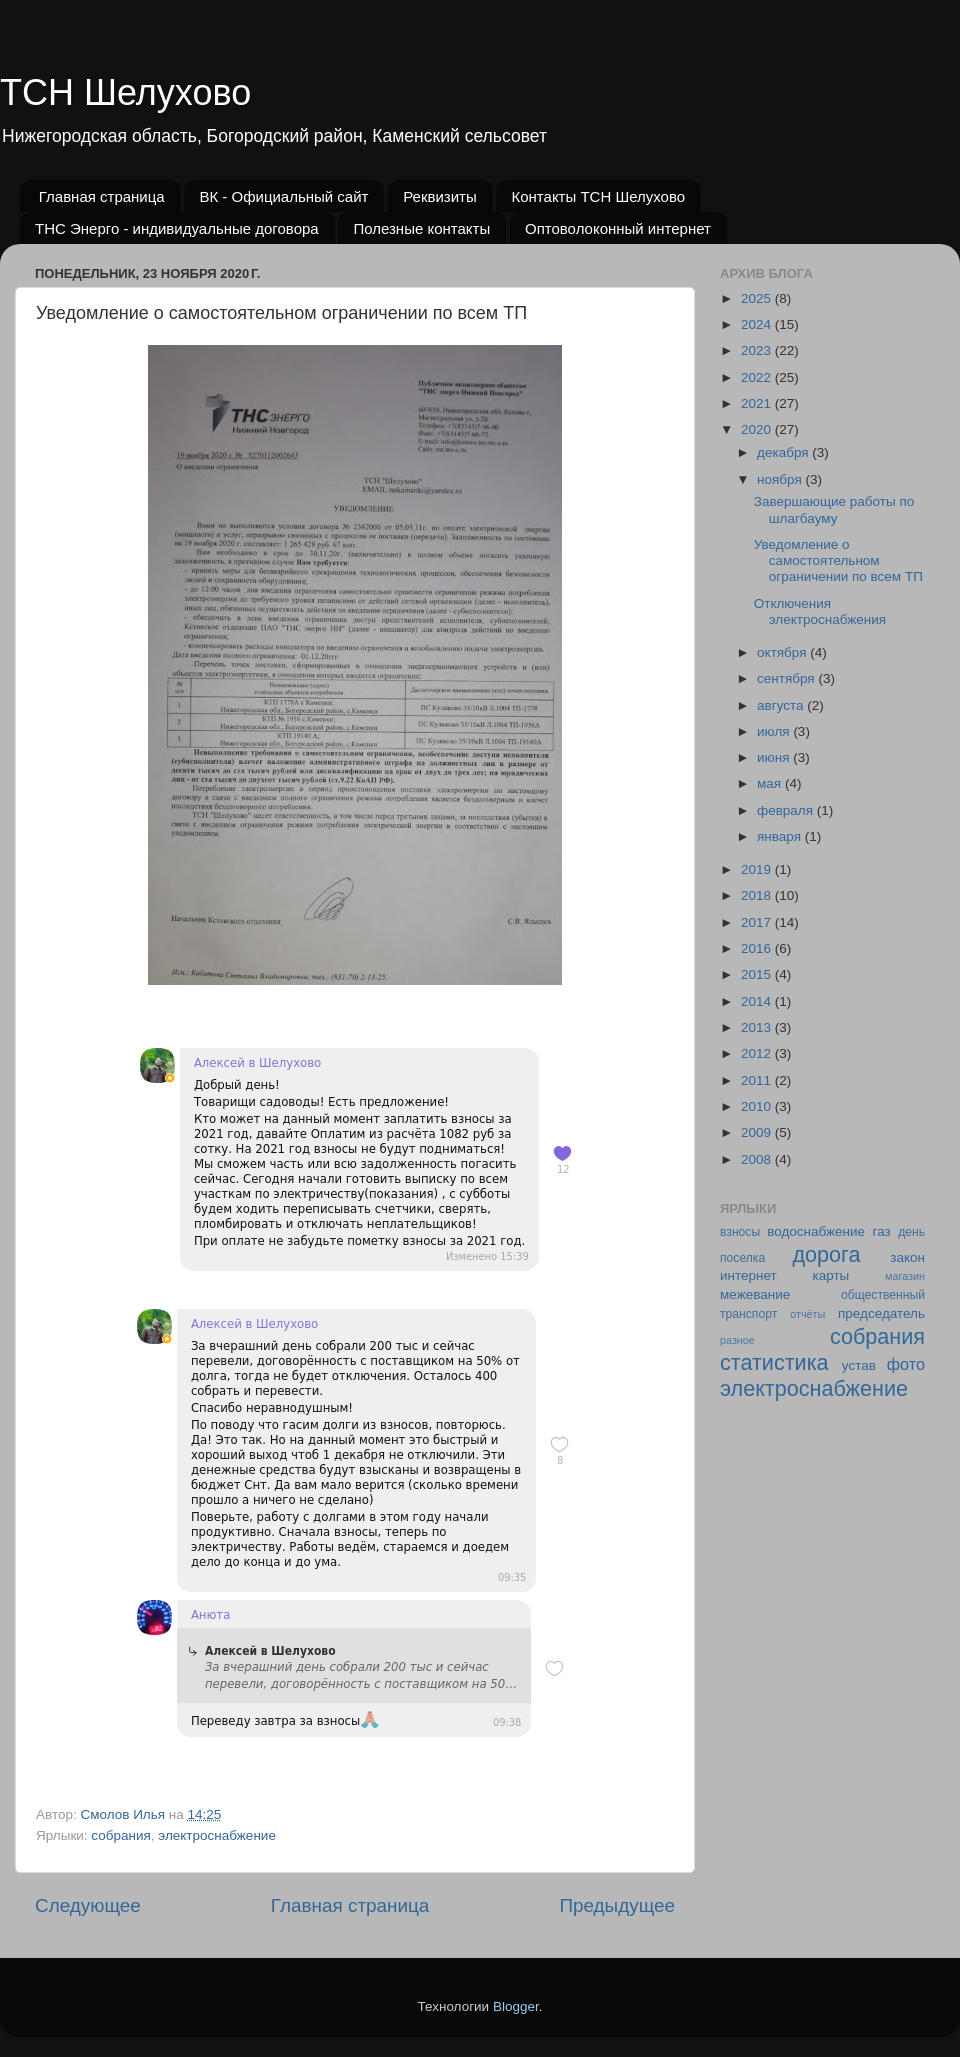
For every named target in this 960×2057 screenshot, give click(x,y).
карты (830, 1275)
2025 (758, 298)
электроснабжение (217, 1835)
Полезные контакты (421, 228)
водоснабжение (816, 1231)
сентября (787, 678)
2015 (758, 974)
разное (737, 1340)
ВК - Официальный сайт (283, 196)
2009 (758, 1132)
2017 (758, 922)
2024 (758, 324)
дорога (826, 1254)
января (781, 836)
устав (859, 1365)
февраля (787, 810)
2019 (758, 869)
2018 (758, 895)
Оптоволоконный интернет (618, 228)
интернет (748, 1275)
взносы (740, 1232)
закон (907, 1257)
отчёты (807, 1314)
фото (906, 1364)
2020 (758, 429)
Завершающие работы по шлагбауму (834, 509)
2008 (758, 1159)
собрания (120, 1835)
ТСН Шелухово (125, 92)
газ (882, 1231)
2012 (758, 1053)
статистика (774, 1362)
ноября (781, 479)
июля (775, 731)
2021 (758, 403)
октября (783, 652)
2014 (758, 1001)
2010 (758, 1106)
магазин (905, 1276)
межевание (755, 1294)
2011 (758, 1080)
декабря (784, 452)
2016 (758, 948)
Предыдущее (617, 1905)
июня (775, 757)
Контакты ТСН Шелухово (598, 196)
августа (782, 705)
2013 (758, 1027)
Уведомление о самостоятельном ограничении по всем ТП (838, 560)
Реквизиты (440, 196)
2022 (758, 377)
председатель (881, 1313)
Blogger (516, 2006)
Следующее (88, 1905)
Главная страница (102, 196)
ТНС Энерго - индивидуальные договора (177, 228)
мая (771, 783)
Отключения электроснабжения (820, 611)
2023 (758, 350)
